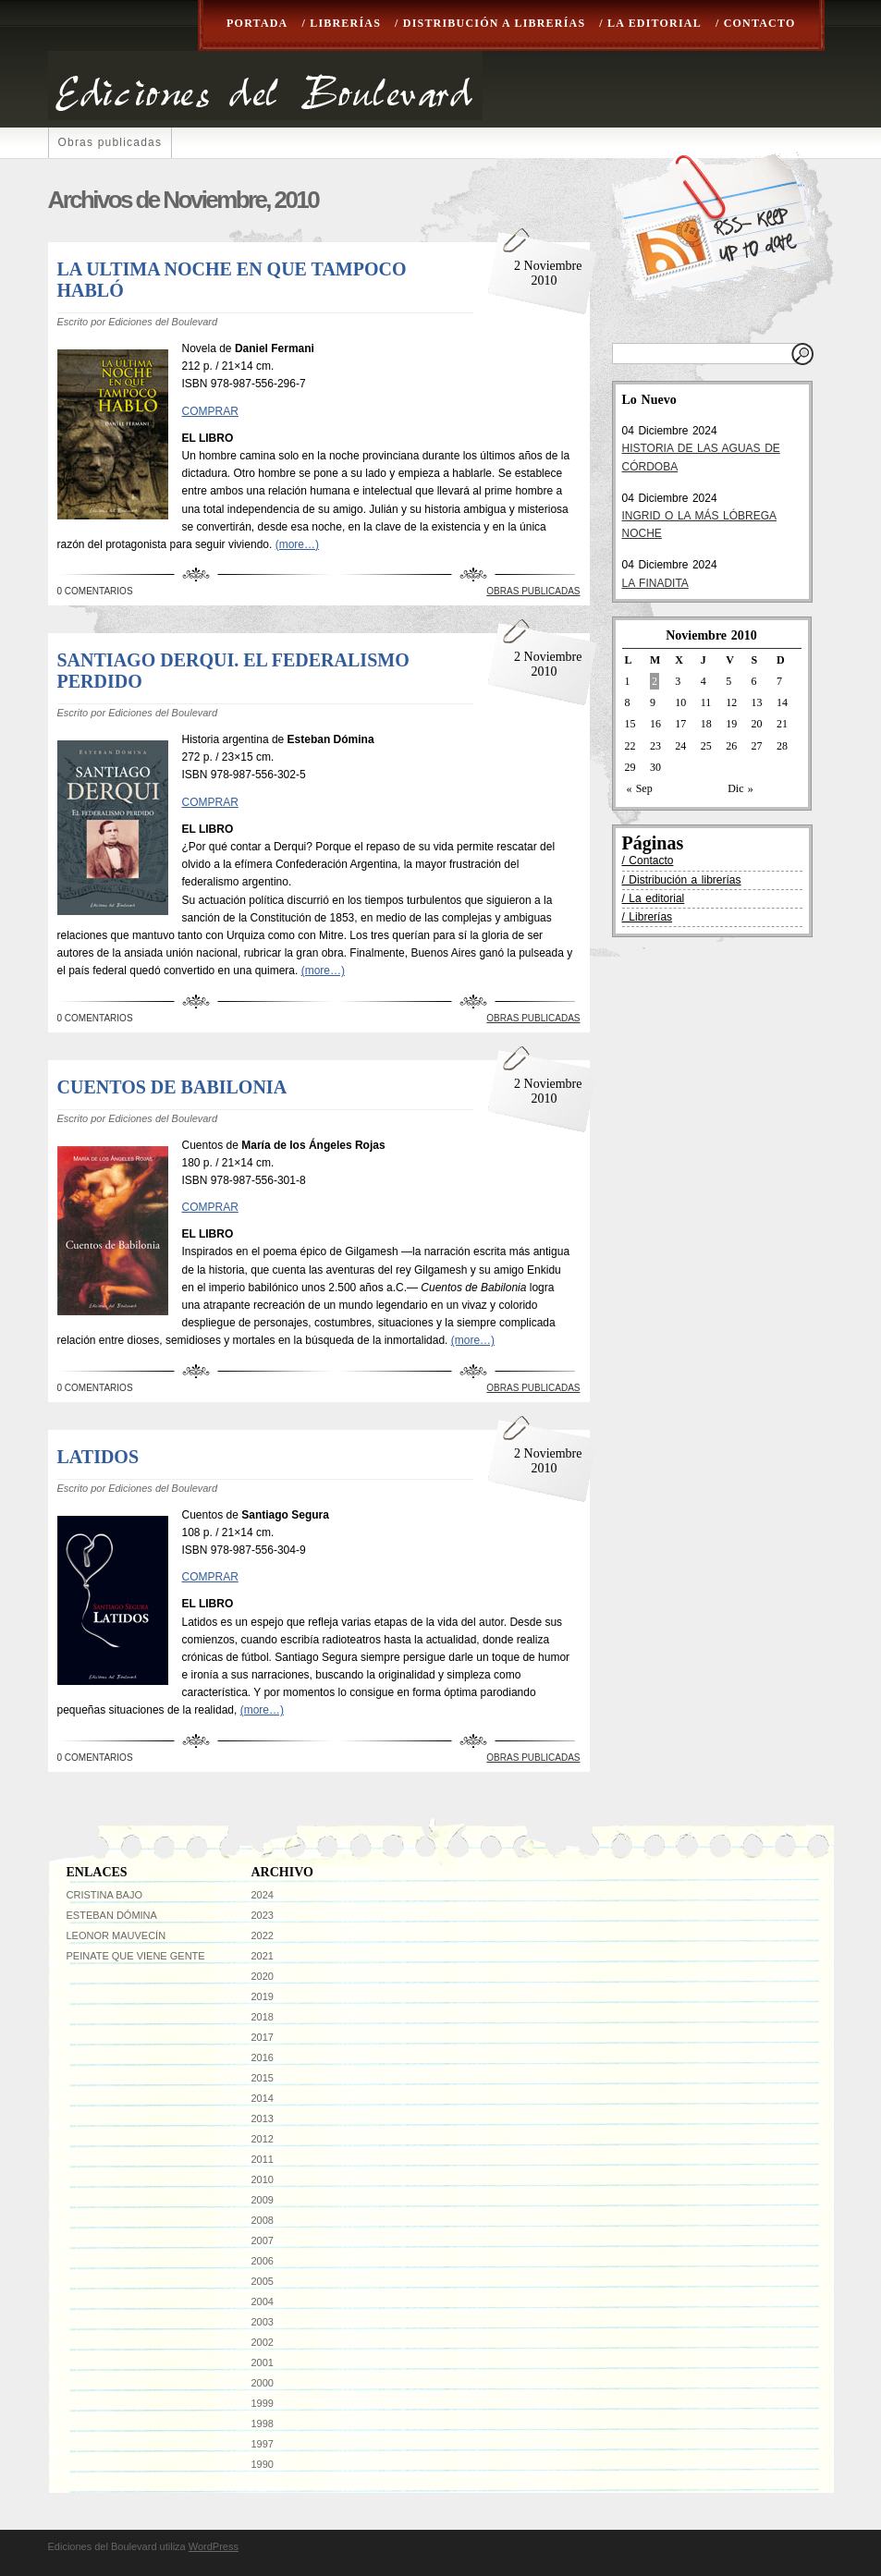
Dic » (740, 788)
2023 (262, 1915)
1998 (262, 2423)
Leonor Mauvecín (116, 1935)
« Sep (640, 788)
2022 (262, 1935)
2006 (262, 2260)
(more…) (297, 544)
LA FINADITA (655, 583)
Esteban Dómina (112, 1915)
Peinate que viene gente (136, 1955)
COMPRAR (210, 411)
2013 (262, 2118)
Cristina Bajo (105, 1894)
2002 (262, 2342)
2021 (262, 1955)
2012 (262, 2138)
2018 (262, 2016)
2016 (262, 2057)
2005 (262, 2281)
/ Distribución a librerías (490, 23)
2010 (262, 2179)
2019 (262, 1996)
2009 (262, 2199)
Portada (257, 23)
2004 (262, 2301)
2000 (262, 2382)
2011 (262, 2159)
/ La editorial (650, 23)
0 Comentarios (95, 591)
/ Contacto (756, 23)
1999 (262, 2403)
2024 (262, 1894)
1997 (262, 2443)
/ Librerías (341, 23)
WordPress (214, 2546)
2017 (262, 2037)
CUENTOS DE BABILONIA (172, 1087)
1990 (262, 2464)
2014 (262, 2098)
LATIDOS (98, 1457)
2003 (262, 2321)
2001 (262, 2362)
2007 (262, 2240)
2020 (262, 1976)
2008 (262, 2220)
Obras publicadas (110, 142)
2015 (262, 2077)
